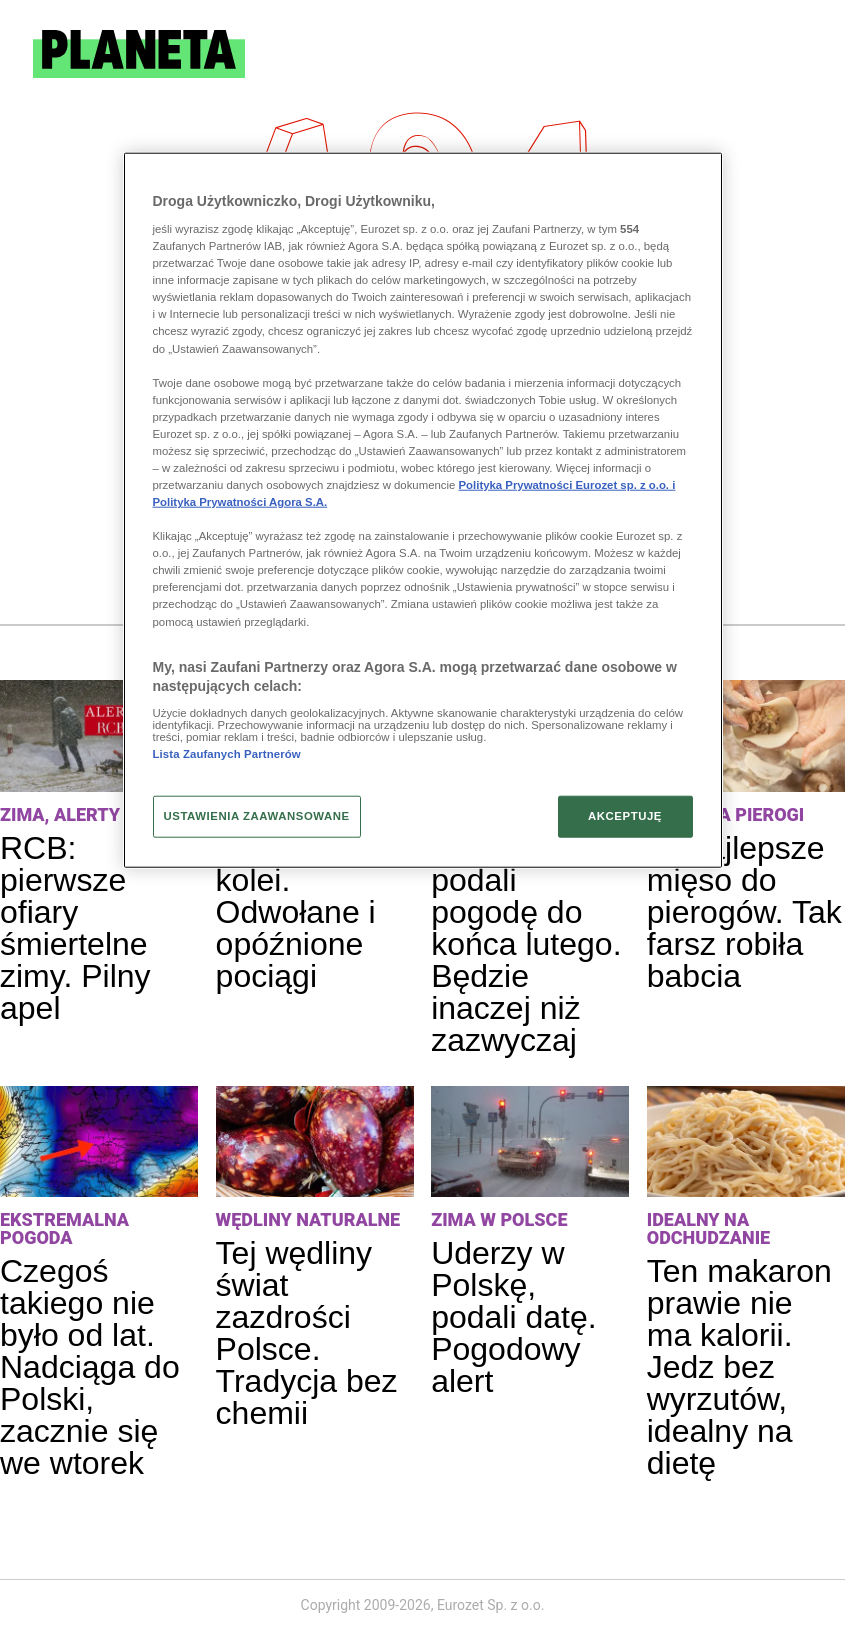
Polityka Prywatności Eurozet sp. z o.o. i (567, 485)
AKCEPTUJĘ (625, 816)
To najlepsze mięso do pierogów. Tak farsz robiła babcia (744, 912)
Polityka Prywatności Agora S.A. (240, 502)
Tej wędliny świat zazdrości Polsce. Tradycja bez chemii (307, 1333)
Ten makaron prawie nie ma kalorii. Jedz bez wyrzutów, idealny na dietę (739, 1367)
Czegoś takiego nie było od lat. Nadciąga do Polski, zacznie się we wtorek (90, 1367)
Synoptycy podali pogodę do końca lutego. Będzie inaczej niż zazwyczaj (526, 944)
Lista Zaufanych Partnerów (227, 754)
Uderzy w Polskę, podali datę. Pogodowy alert (513, 1317)
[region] (423, 510)
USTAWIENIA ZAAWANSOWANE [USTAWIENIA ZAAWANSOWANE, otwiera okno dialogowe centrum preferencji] (257, 816)
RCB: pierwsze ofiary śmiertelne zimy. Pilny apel (75, 928)
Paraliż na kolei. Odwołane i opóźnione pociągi (296, 912)
